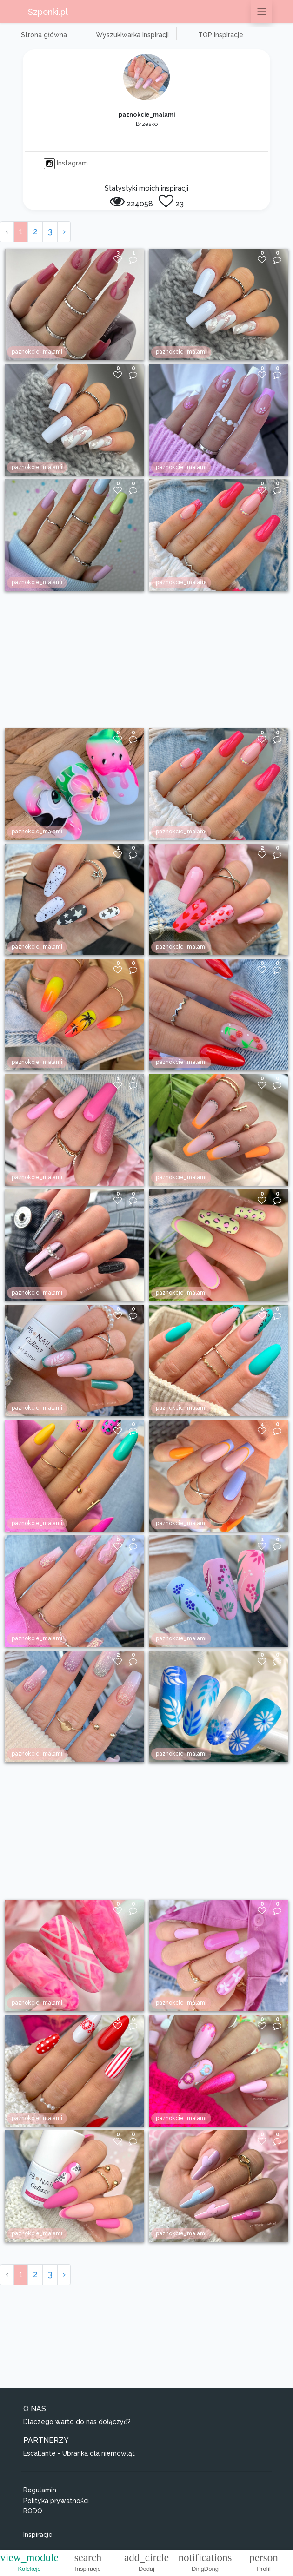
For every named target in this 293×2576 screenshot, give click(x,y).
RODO (32, 2511)
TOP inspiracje (220, 35)
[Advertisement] (146, 659)
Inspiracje (38, 2534)
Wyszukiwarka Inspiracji (132, 35)
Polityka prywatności (56, 2500)
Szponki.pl (48, 12)
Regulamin (39, 2490)
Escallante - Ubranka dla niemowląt (79, 2453)
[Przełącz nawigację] (261, 11)
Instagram (66, 163)
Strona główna (44, 35)
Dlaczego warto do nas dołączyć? (77, 2421)
